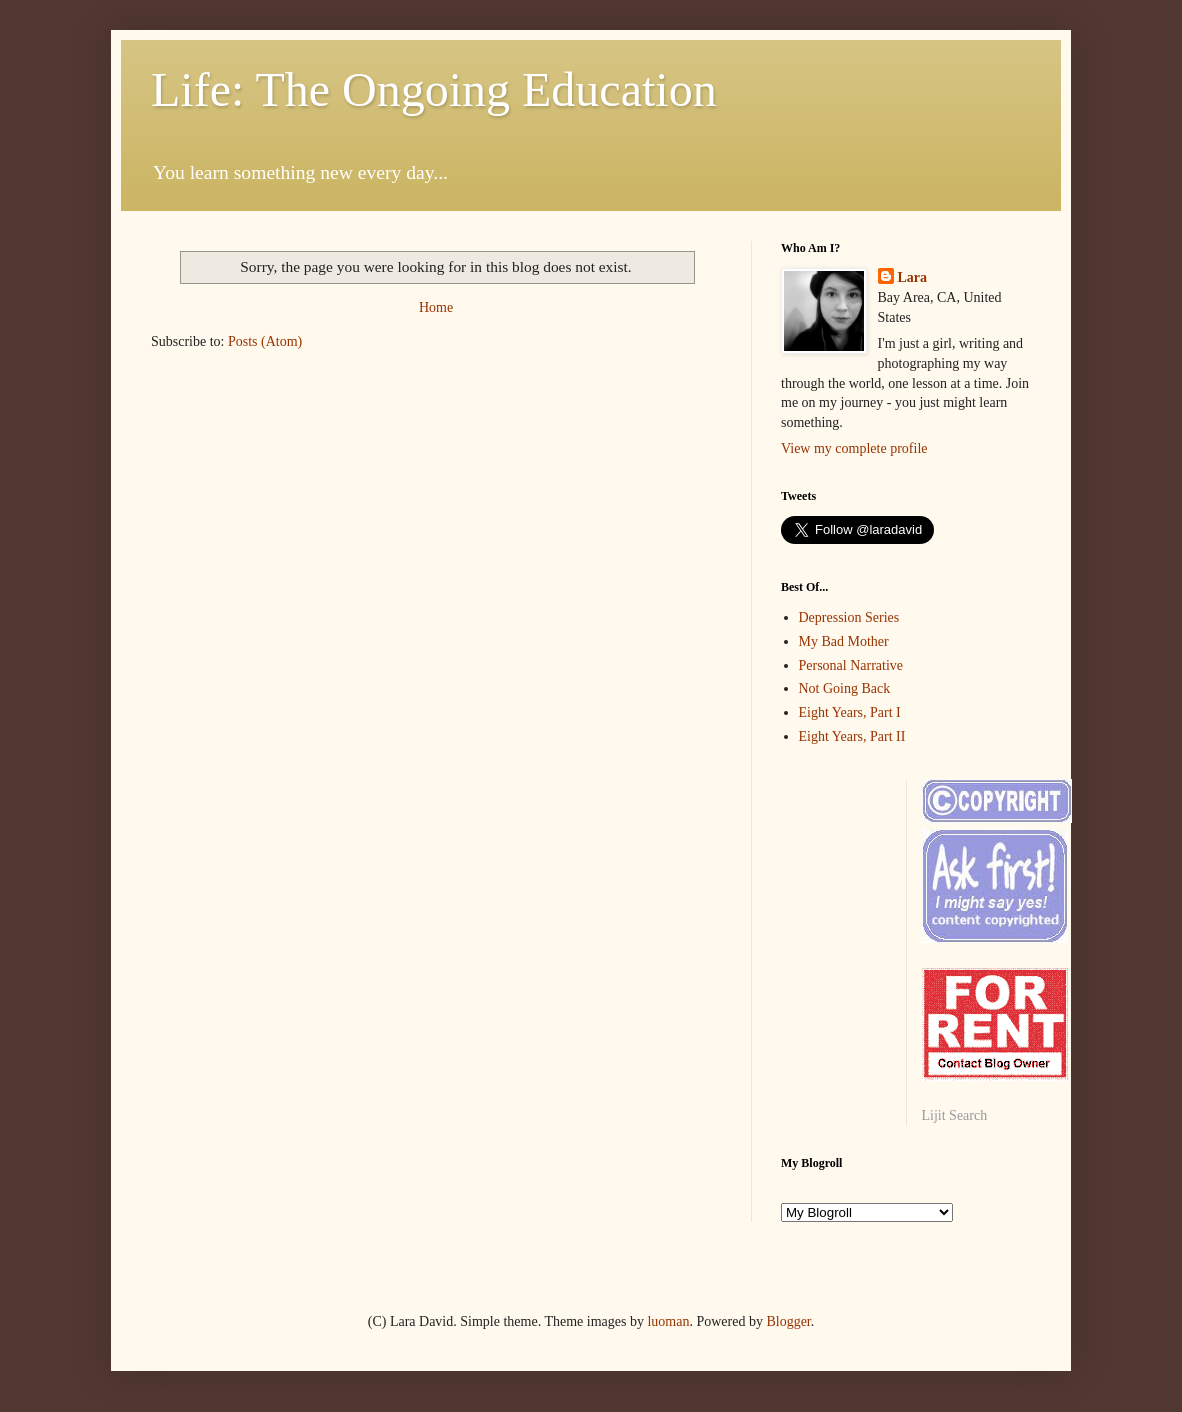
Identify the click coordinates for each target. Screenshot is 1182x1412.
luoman (668, 1321)
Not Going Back (845, 688)
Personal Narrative (851, 665)
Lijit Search (955, 1115)
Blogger (788, 1321)
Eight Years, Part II (852, 736)
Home (436, 307)
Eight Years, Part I (850, 712)
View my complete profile (854, 448)
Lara (913, 277)
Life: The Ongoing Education (434, 89)
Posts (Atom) (265, 341)
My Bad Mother (844, 641)
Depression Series (849, 617)
